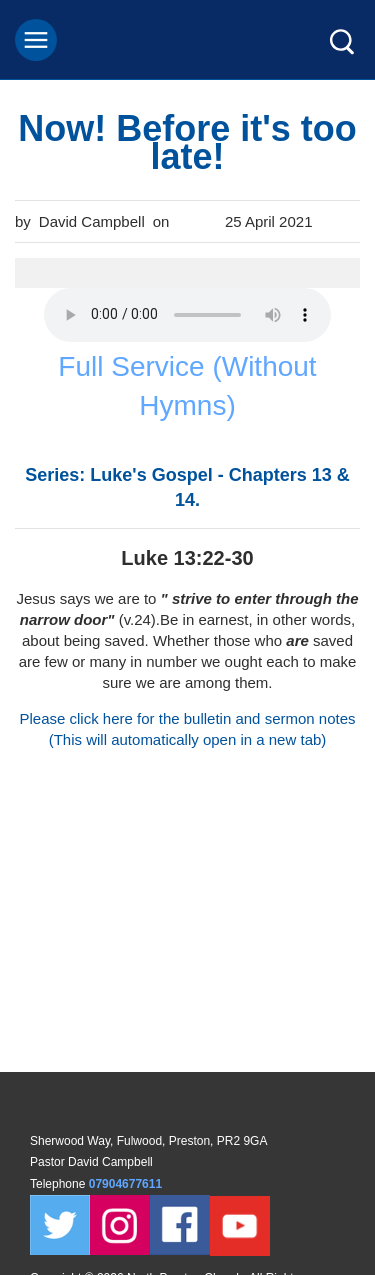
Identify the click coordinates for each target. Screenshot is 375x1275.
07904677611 (127, 1184)
